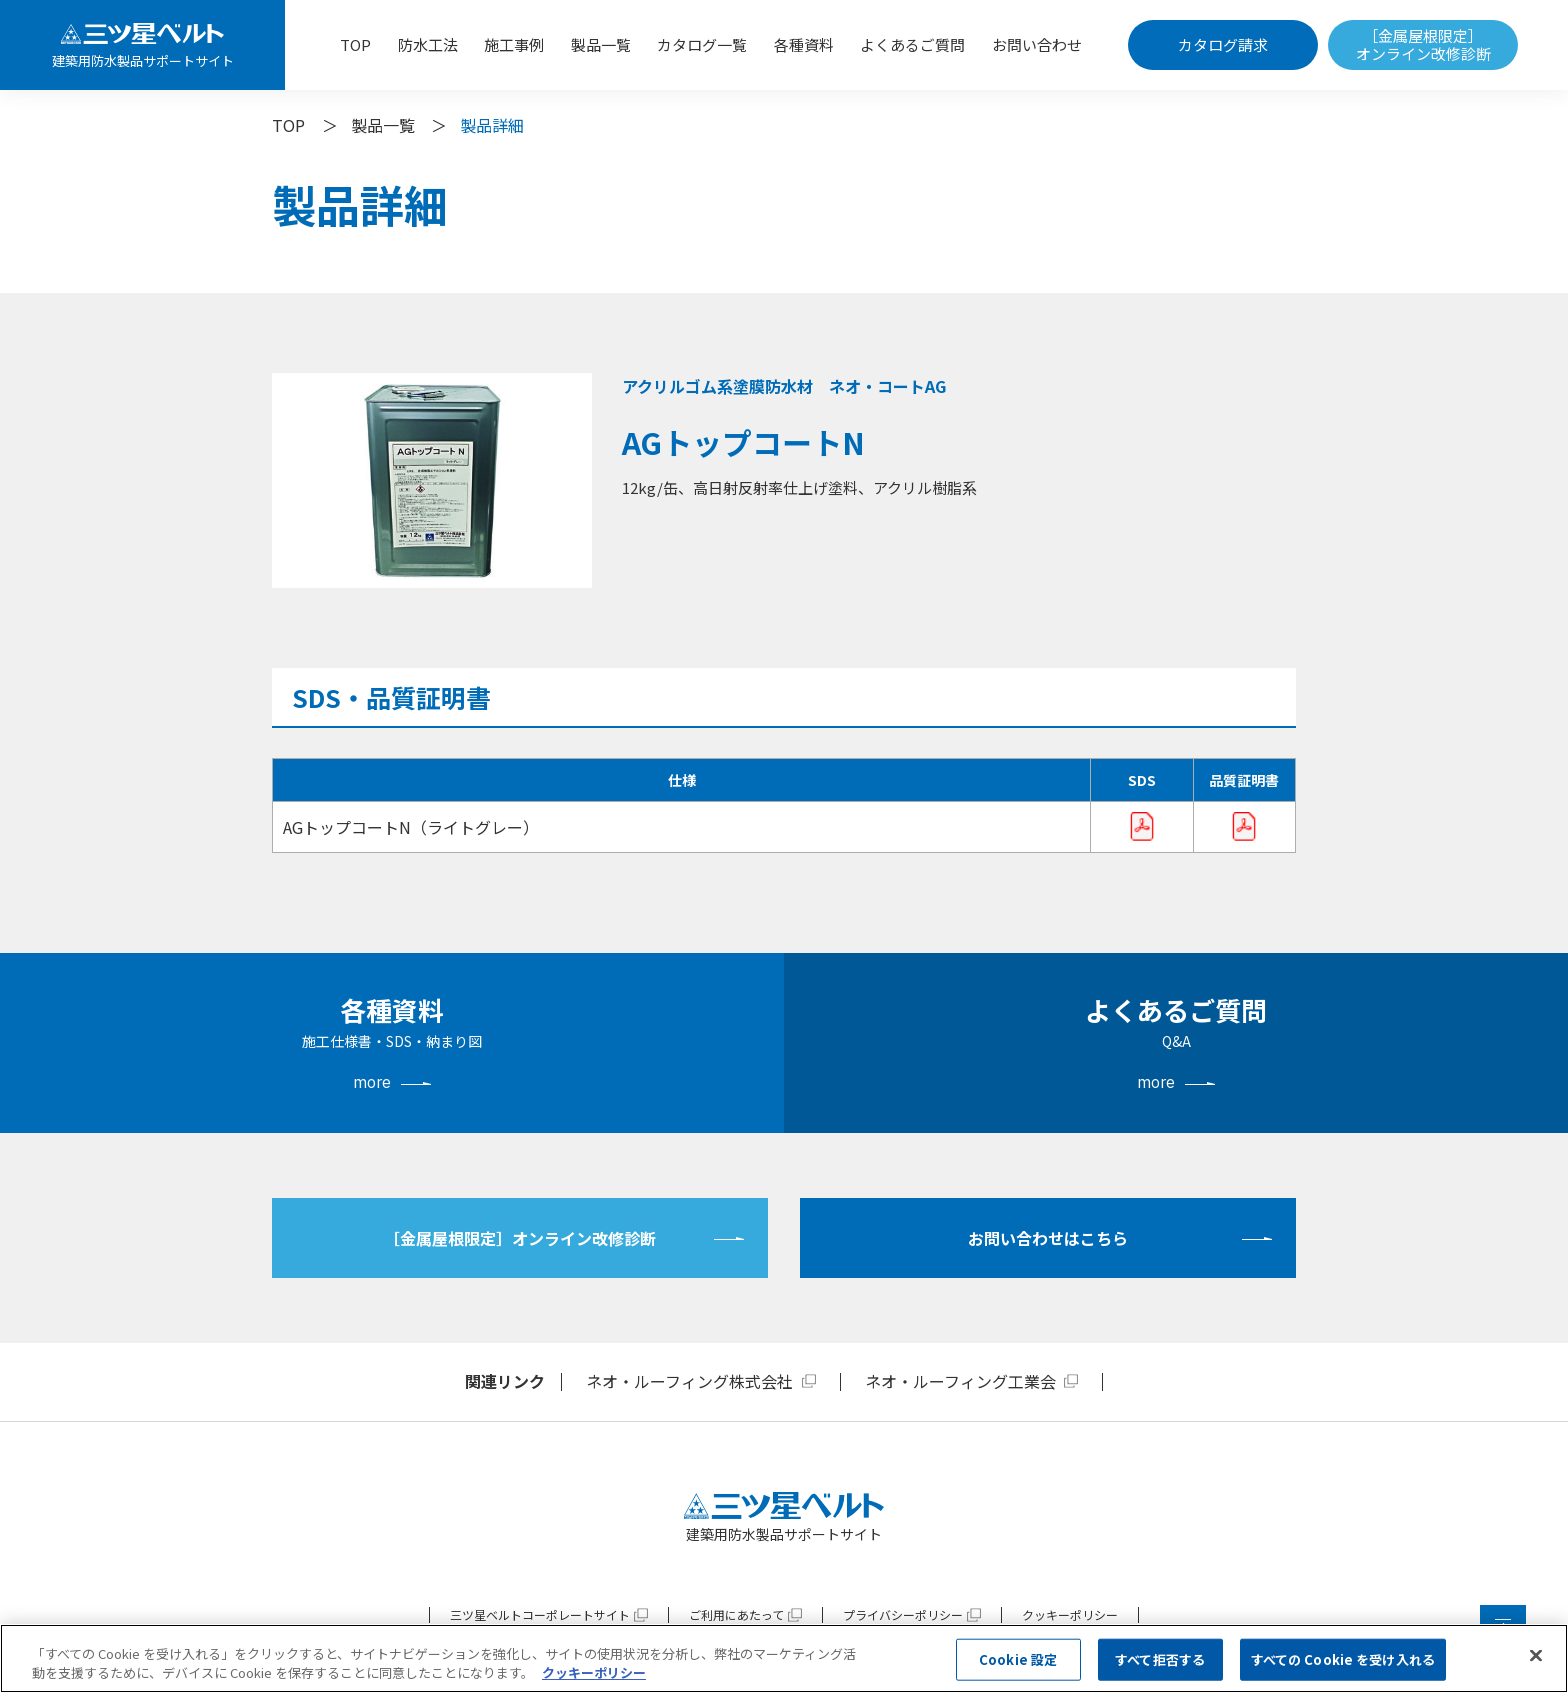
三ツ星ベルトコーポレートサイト (540, 1614)
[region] (784, 1658)
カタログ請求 (1223, 44)
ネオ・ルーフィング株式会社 (689, 1381)
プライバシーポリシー (903, 1614)
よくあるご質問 (912, 44)
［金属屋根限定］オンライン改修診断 (1423, 44)
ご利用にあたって (736, 1614)
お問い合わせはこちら (1048, 1238)
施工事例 (514, 44)
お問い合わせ (1037, 44)
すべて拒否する (1160, 1659)
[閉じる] (1536, 1656)
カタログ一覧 (702, 44)
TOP (355, 44)
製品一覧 (601, 44)
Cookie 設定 (1018, 1659)
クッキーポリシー (1070, 1614)
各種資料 (804, 44)
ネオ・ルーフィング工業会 (960, 1381)
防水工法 (428, 44)
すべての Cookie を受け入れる (1343, 1659)
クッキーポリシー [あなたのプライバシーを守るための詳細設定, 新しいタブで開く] (594, 1672)
